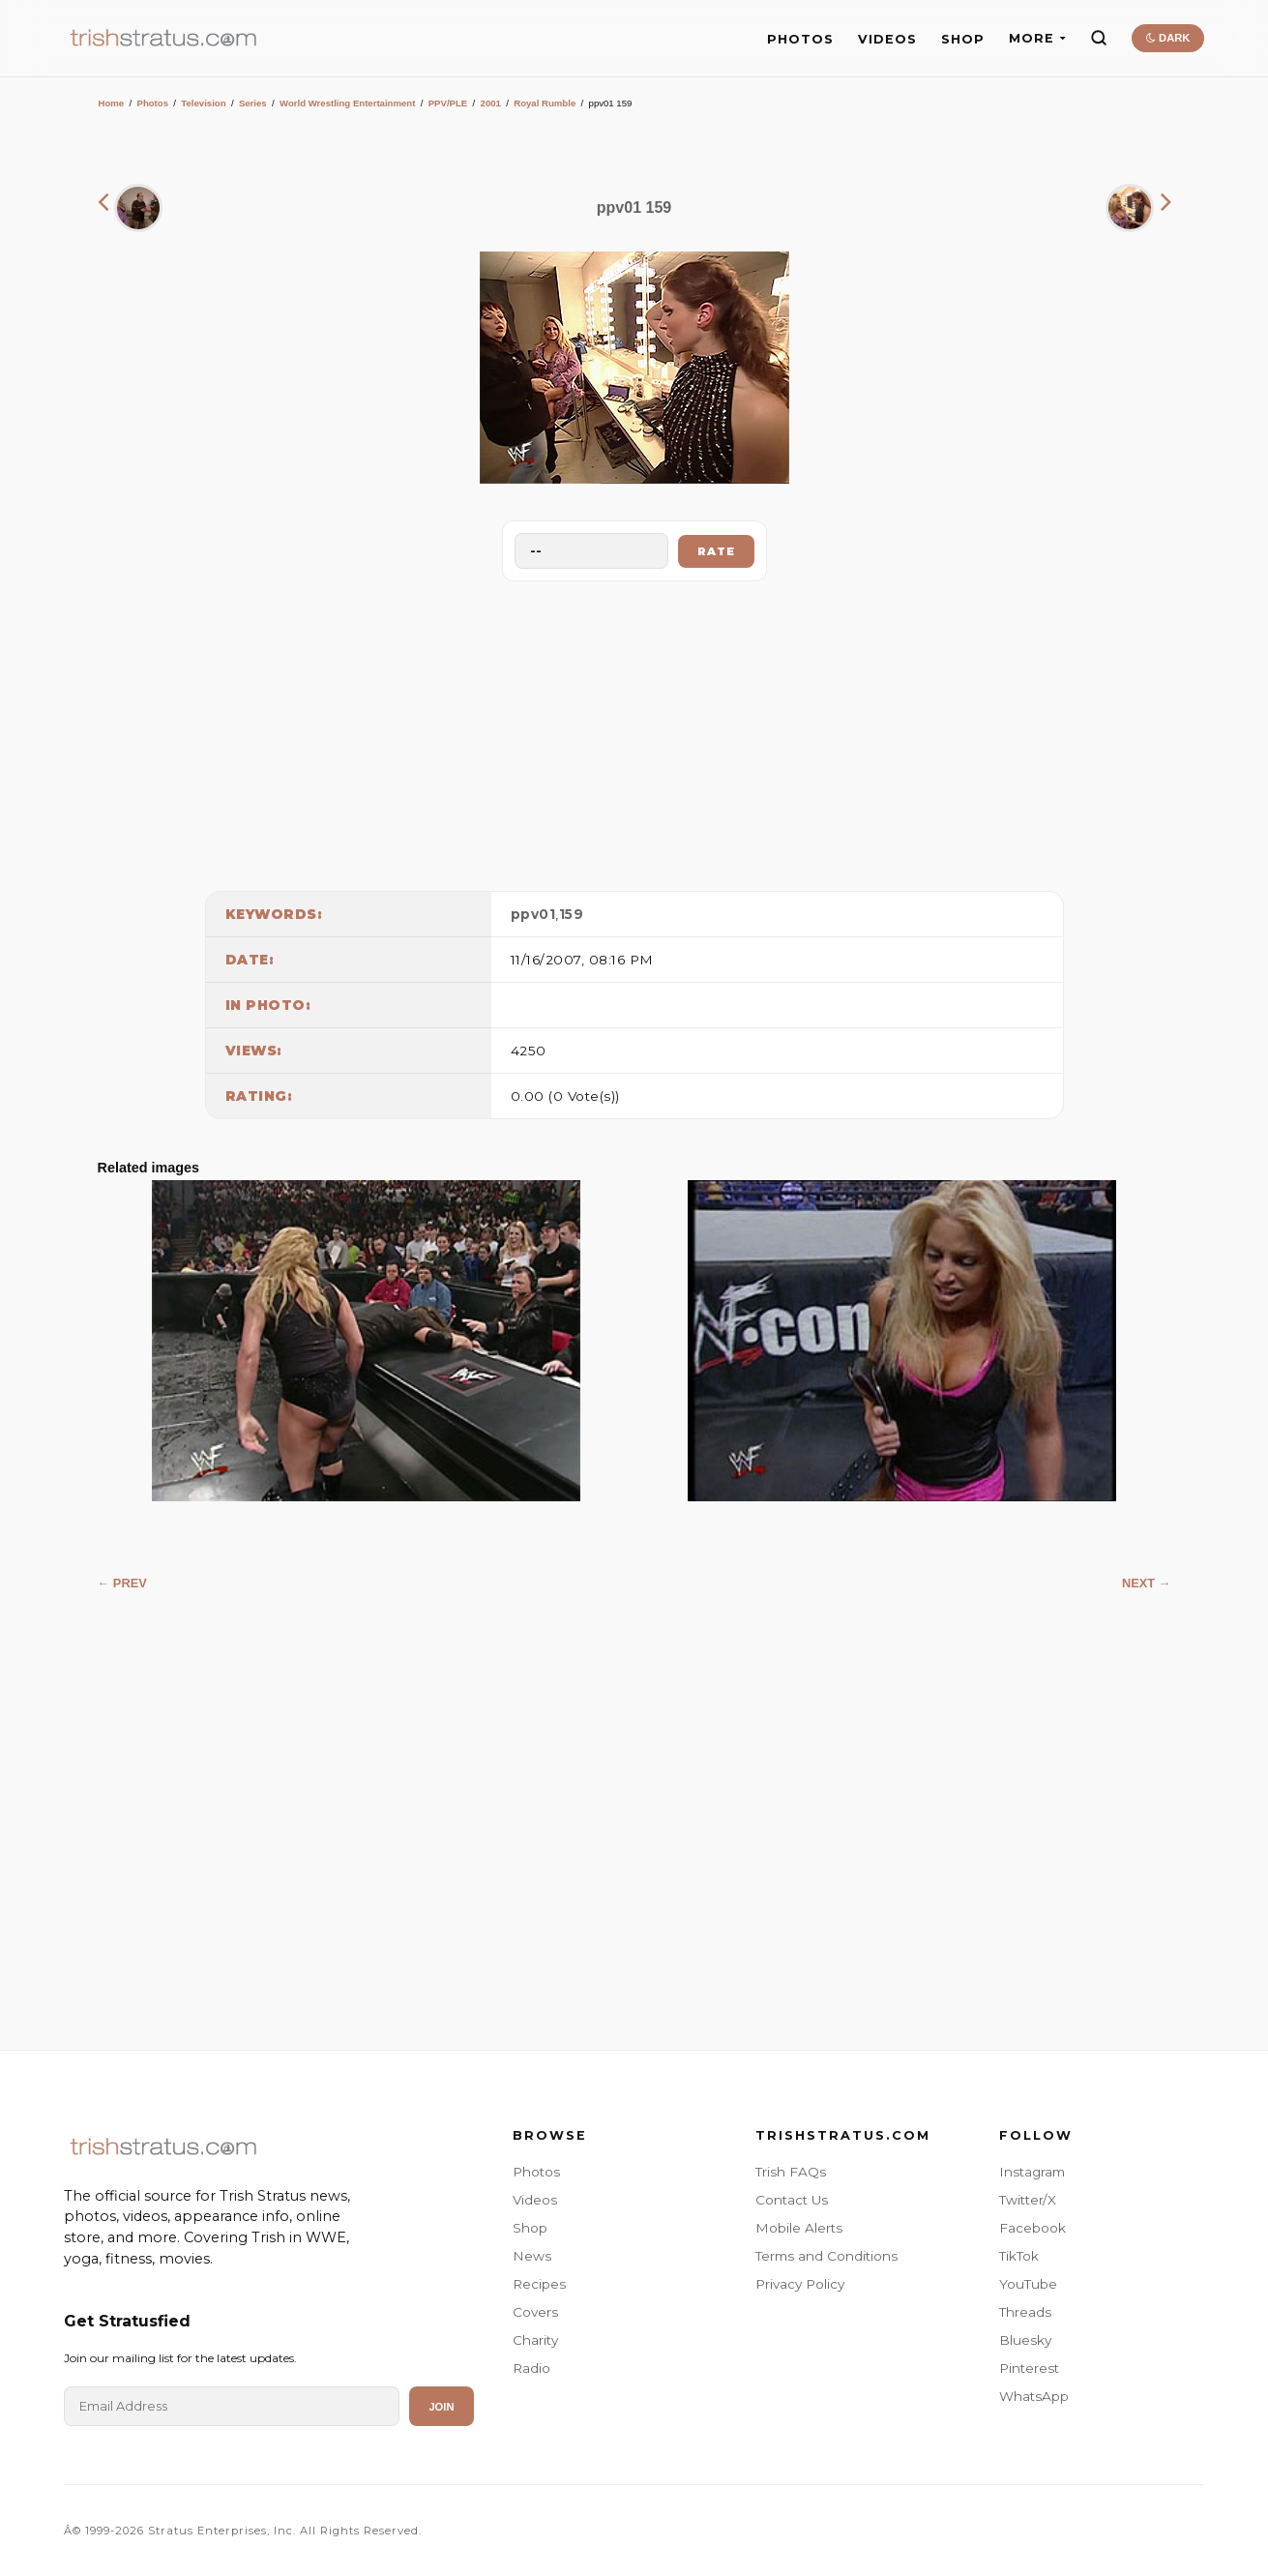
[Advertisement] (634, 731)
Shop (530, 2227)
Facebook (1032, 2227)
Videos (535, 2199)
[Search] (1098, 37)
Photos (152, 103)
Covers (535, 2312)
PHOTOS (800, 39)
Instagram (1032, 2171)
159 (571, 914)
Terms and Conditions (826, 2256)
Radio (531, 2368)
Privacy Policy (799, 2284)
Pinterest (1029, 2368)
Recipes (539, 2284)
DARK (1168, 38)
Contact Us (791, 2199)
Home (112, 103)
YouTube (1028, 2284)
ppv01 (533, 914)
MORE (1037, 38)
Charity (535, 2340)
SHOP (963, 39)
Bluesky (1025, 2340)
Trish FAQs (790, 2171)
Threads (1025, 2312)
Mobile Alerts (798, 2227)
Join (441, 2407)
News (532, 2256)
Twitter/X (1027, 2199)
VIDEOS (887, 39)
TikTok (1019, 2256)
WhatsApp (1034, 2396)
